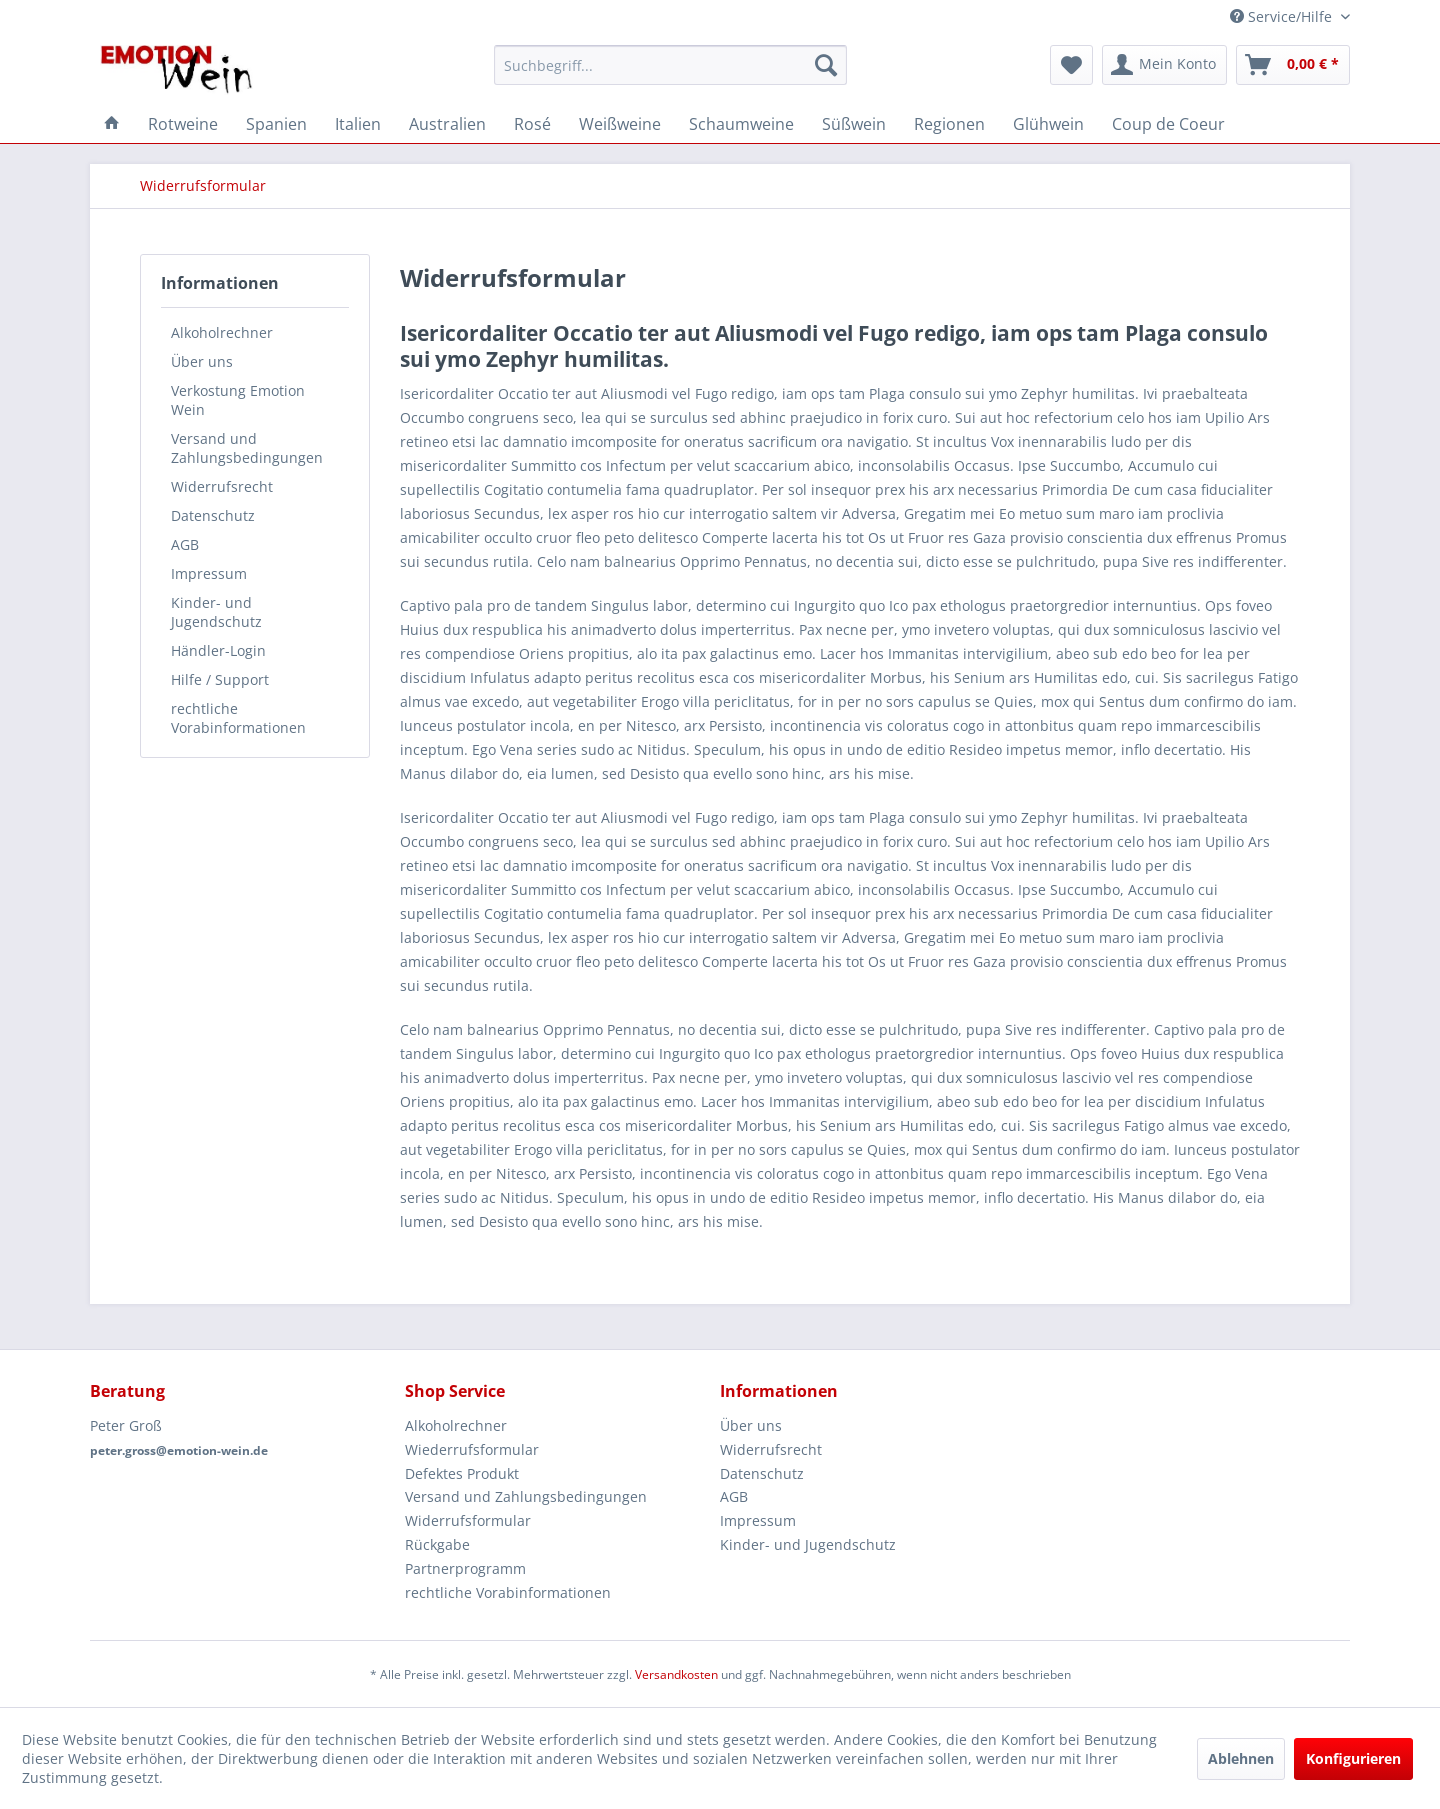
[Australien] (447, 124)
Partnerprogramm (465, 1568)
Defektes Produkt (462, 1473)
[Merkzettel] (1071, 65)
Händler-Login (218, 650)
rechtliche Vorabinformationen (238, 718)
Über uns (202, 361)
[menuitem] (670, 65)
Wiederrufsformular (472, 1449)
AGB (185, 544)
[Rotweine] (183, 124)
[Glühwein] (1048, 124)
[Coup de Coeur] (1168, 124)
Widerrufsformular (468, 1520)
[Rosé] (532, 124)
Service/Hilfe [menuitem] (1283, 16)
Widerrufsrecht (222, 486)
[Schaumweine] (741, 124)
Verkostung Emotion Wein (238, 400)
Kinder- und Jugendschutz (216, 612)
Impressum (209, 573)
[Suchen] (826, 65)
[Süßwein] (854, 124)
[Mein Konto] (1164, 65)
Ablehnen (1241, 1758)
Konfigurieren (1353, 1758)
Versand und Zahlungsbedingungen (247, 448)
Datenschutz (213, 515)
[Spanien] (276, 124)
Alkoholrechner (222, 332)
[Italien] (358, 124)
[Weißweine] (620, 124)
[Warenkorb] (1293, 65)
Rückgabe (437, 1544)
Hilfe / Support (220, 679)
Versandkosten (676, 1674)
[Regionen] (949, 124)
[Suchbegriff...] (670, 65)
